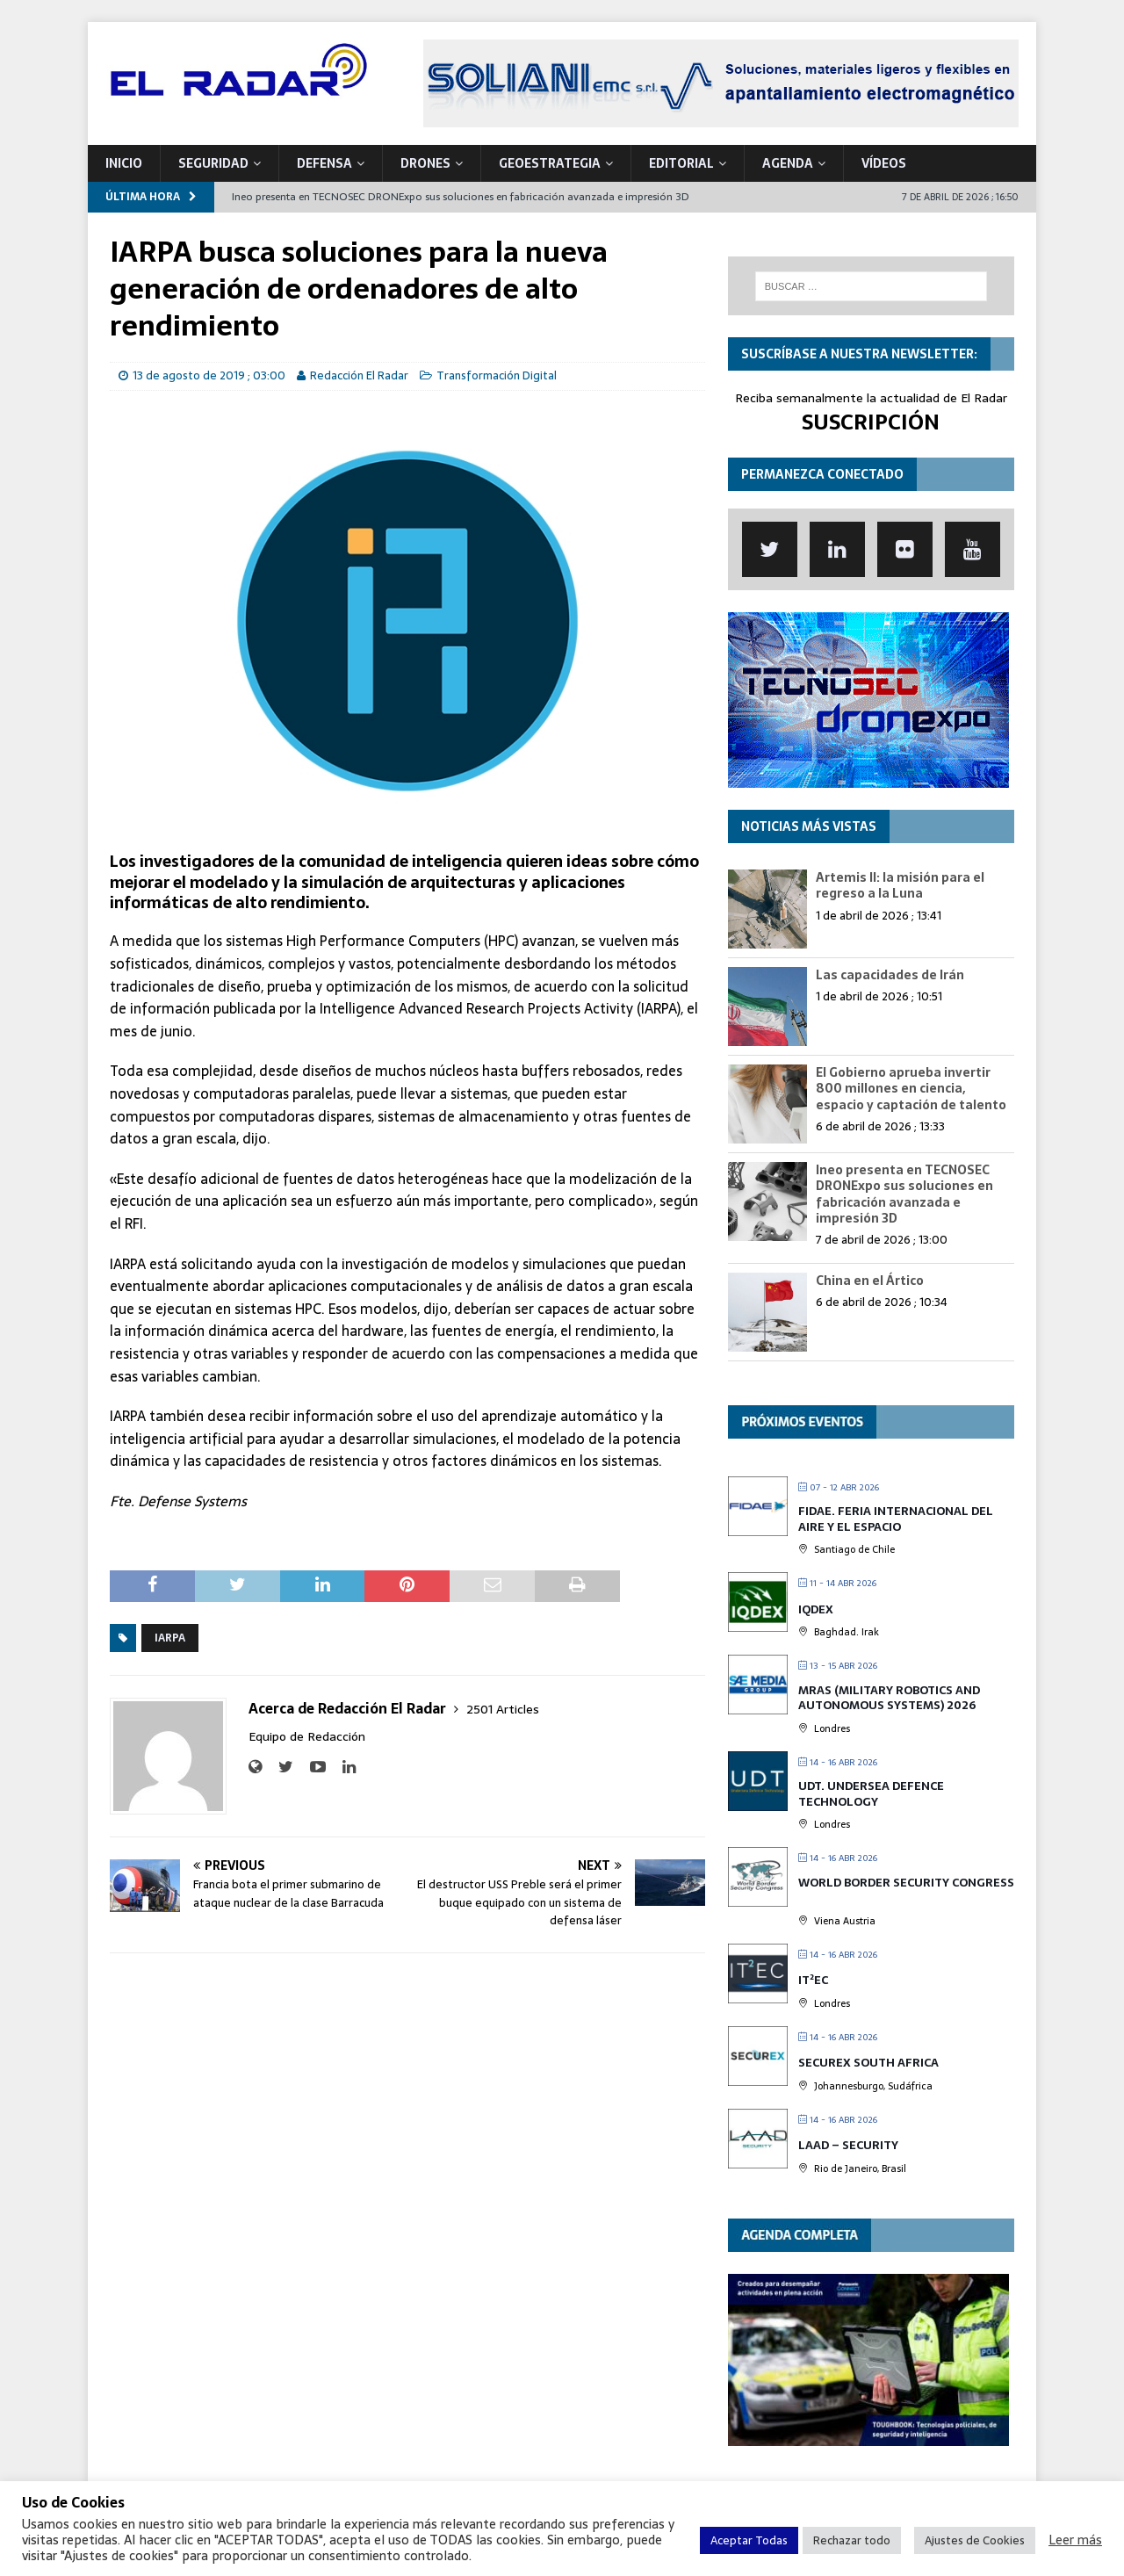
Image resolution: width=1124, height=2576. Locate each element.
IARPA (170, 1638)
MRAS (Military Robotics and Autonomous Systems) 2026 (889, 1698)
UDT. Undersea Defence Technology (871, 1794)
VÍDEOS (883, 163)
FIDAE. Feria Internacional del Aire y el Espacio (895, 1519)
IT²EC (813, 1980)
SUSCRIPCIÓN (871, 422)
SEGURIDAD (213, 163)
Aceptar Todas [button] (749, 2540)
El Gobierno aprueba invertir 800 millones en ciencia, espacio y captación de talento (911, 1088)
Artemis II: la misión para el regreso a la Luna (900, 885)
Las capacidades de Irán (890, 975)
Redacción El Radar (359, 375)
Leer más (1075, 2540)
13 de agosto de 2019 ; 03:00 (209, 375)
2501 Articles (502, 1709)
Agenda (787, 163)
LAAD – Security (848, 2145)
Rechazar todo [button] (851, 2540)
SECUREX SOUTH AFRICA (868, 2062)
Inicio (123, 163)
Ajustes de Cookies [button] (975, 2540)
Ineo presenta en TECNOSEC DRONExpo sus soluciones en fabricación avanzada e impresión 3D (904, 1194)
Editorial (681, 163)
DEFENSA (324, 163)
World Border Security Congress (906, 1882)
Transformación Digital (496, 375)
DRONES (425, 163)
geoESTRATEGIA (550, 163)
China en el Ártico (870, 1280)
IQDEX (815, 1609)
